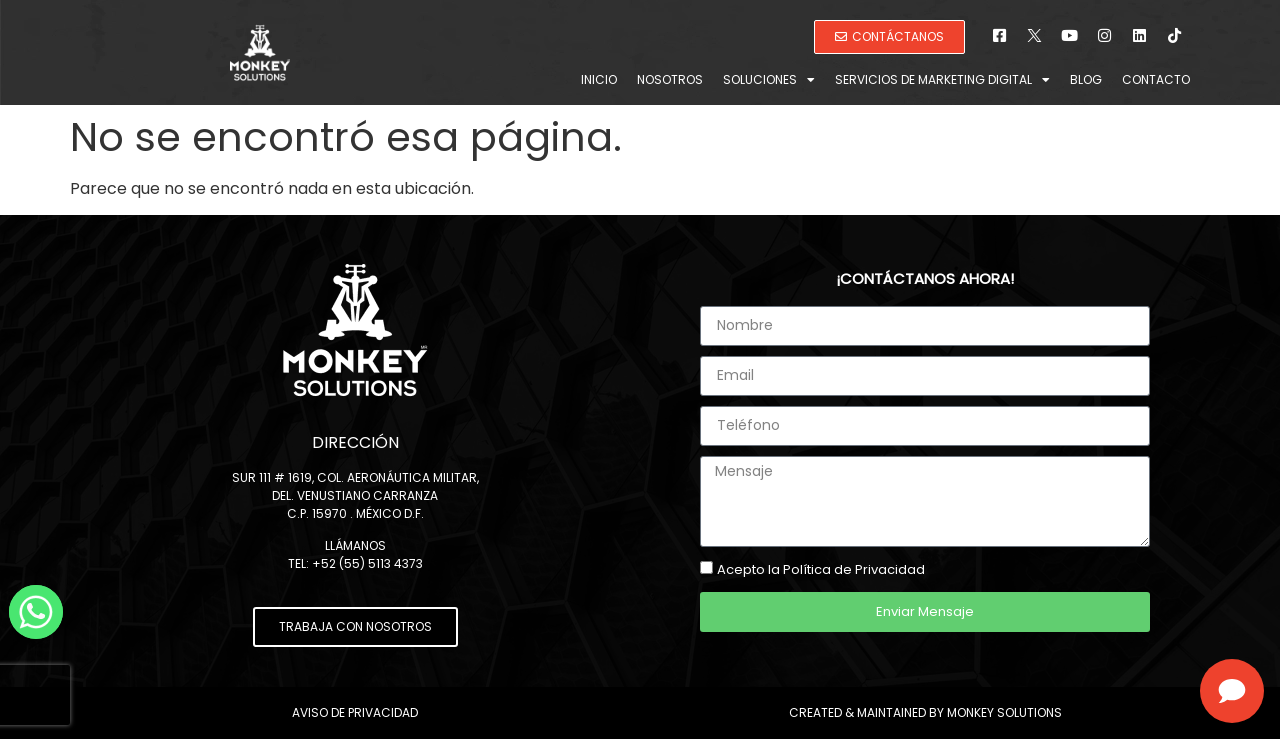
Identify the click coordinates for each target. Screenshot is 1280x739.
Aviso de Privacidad (355, 712)
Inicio (599, 79)
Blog (1086, 79)
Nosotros (670, 79)
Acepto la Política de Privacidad (821, 569)
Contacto (1156, 79)
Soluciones (769, 80)
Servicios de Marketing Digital (942, 80)
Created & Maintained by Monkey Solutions (925, 712)
